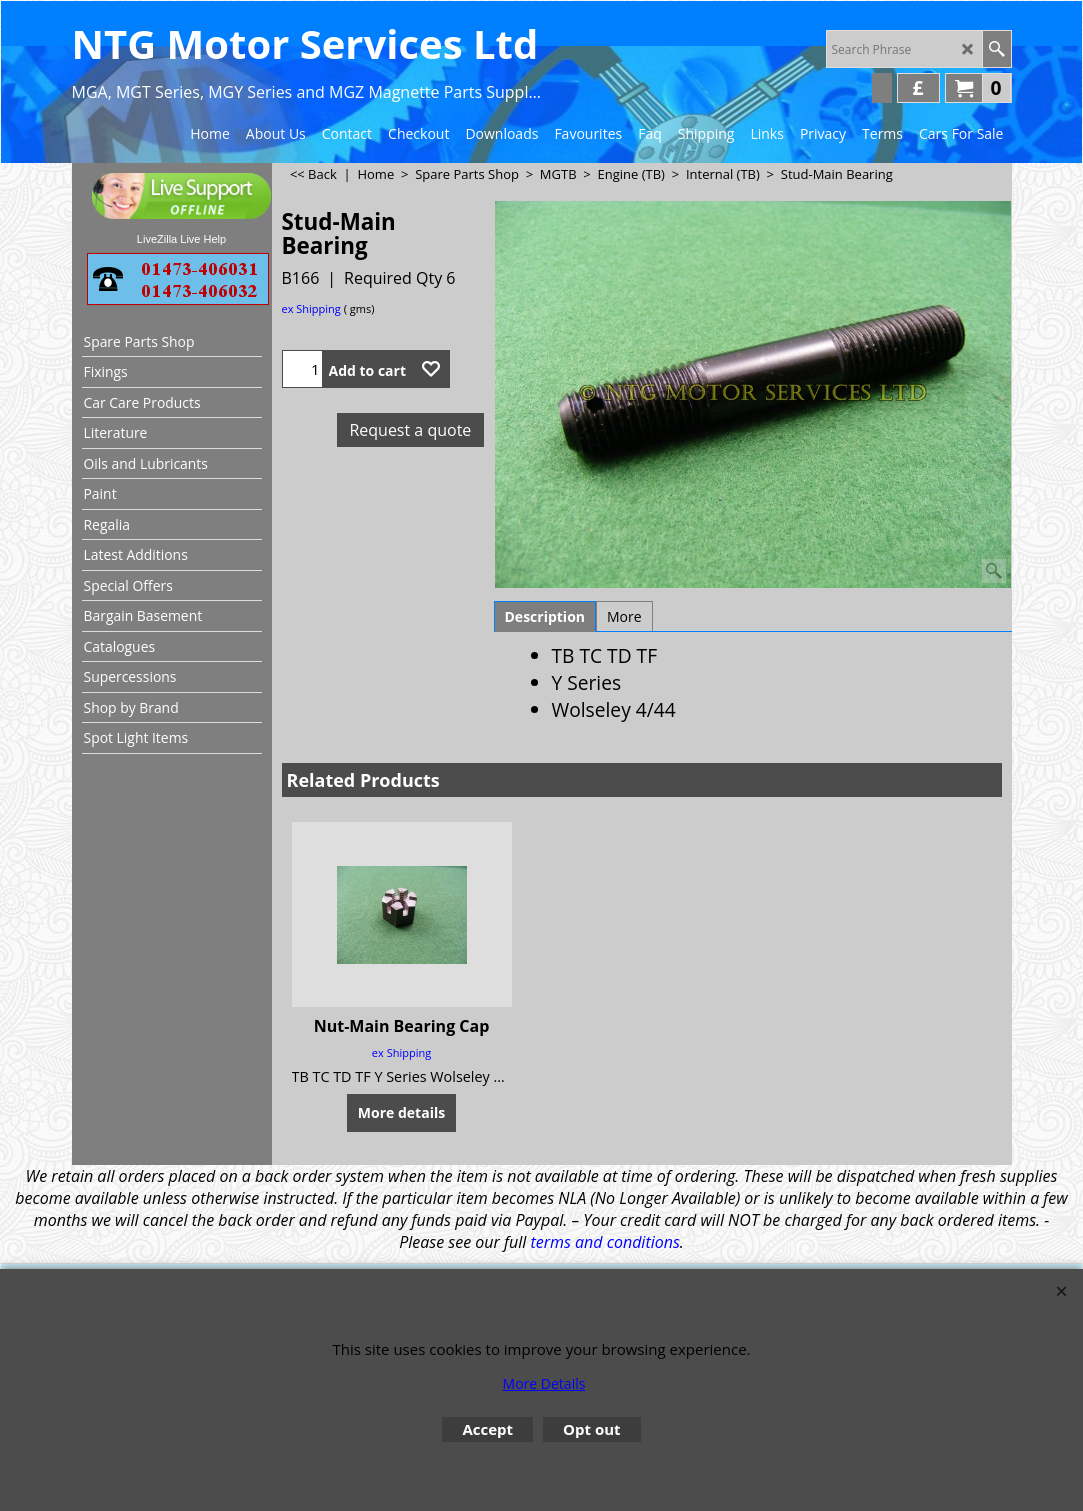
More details (401, 1112)
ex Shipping (311, 308)
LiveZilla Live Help (181, 239)
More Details (544, 1383)
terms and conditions (604, 1242)
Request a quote (410, 430)
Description (545, 616)
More (624, 616)
